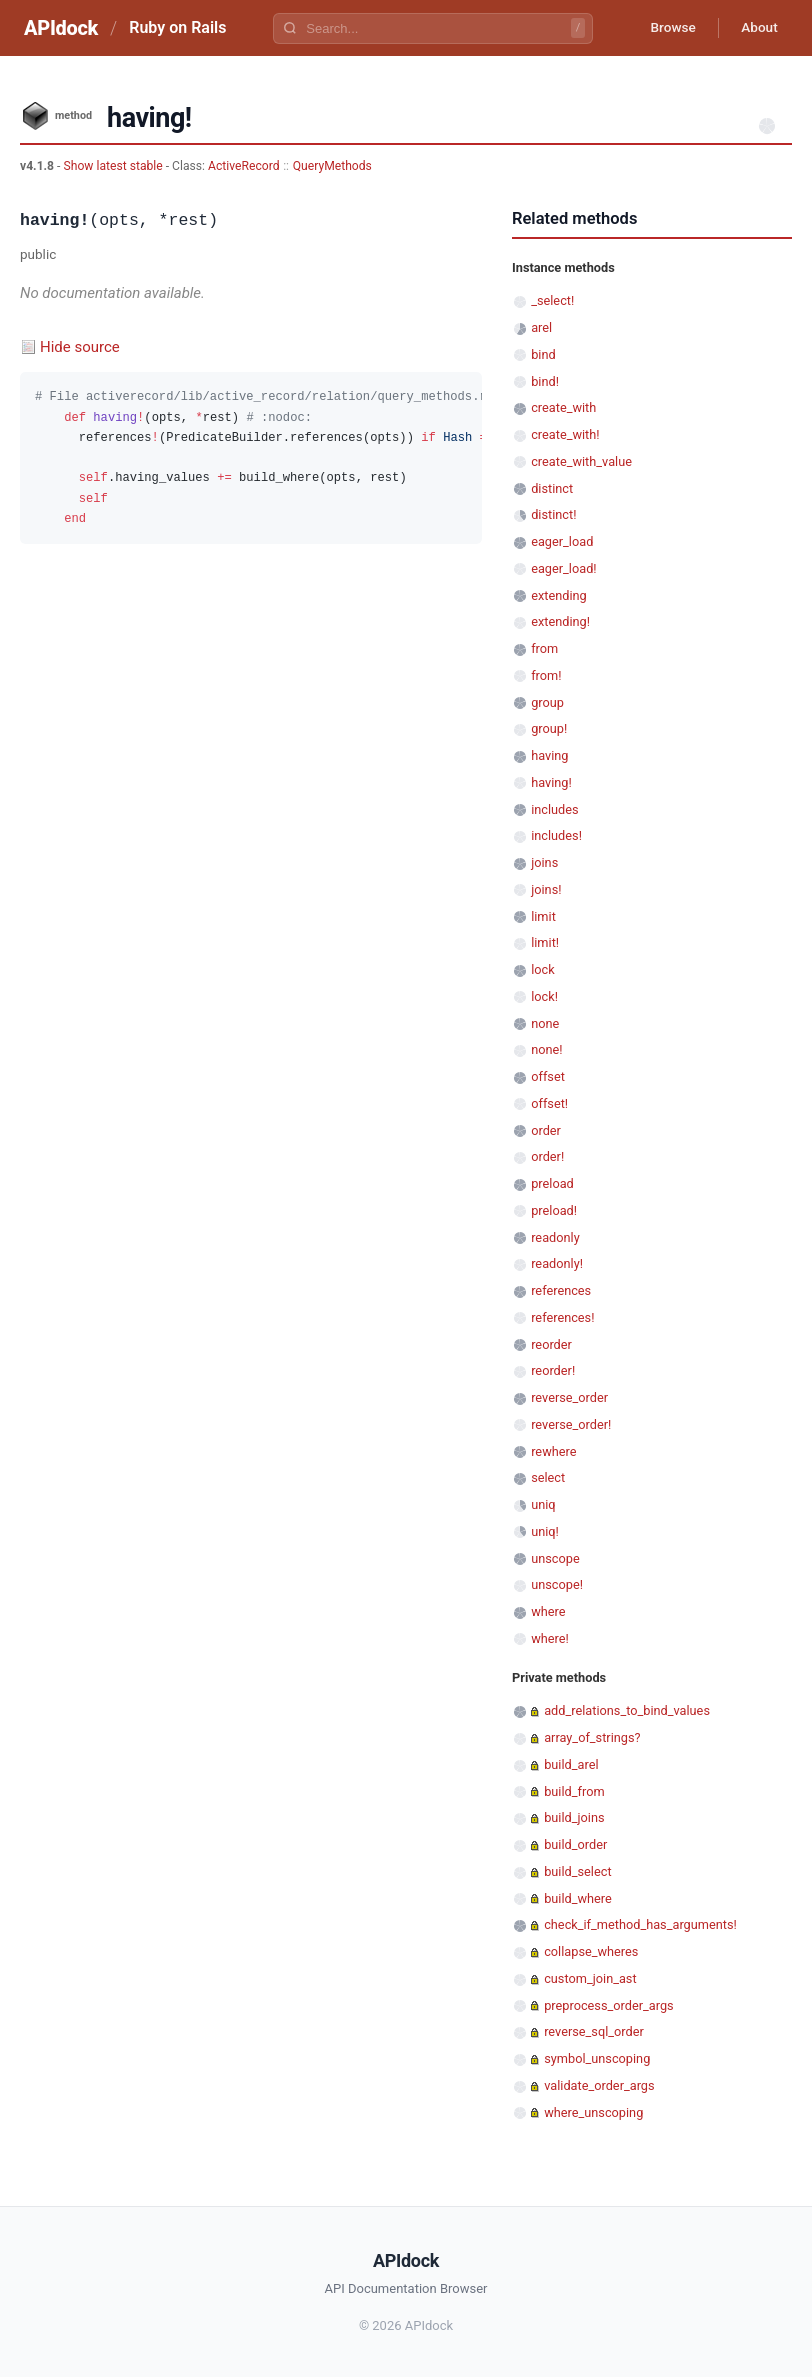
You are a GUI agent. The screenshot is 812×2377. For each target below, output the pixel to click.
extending (559, 595)
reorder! (553, 1370)
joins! (546, 889)
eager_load (562, 541)
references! (562, 1317)
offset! (549, 1103)
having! (551, 782)
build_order (575, 1844)
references (561, 1290)
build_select (577, 1871)
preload (552, 1183)
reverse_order (569, 1397)
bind (543, 354)
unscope (555, 1558)
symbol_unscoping (597, 2058)
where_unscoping (593, 2112)
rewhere (553, 1451)
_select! (552, 300)
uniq (543, 1504)
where (548, 1611)
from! (546, 675)
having (549, 755)
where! (550, 1638)
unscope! (557, 1584)
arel (541, 327)
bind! (545, 381)
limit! (545, 942)
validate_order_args (599, 2085)
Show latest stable (114, 166)
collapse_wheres (591, 1951)
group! (549, 728)
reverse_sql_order (594, 2031)
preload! (554, 1210)
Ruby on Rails (177, 27)
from (544, 648)
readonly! (557, 1263)
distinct (552, 488)
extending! (560, 621)
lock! (544, 996)
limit (543, 916)
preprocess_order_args (608, 2005)
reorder (551, 1344)
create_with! (565, 434)
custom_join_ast (590, 1978)
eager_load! (563, 568)
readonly (555, 1237)
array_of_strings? (592, 1737)
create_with (563, 407)
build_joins (574, 1817)
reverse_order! (571, 1424)
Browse (666, 28)
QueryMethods (332, 166)
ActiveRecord (244, 166)
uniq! (545, 1531)
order (546, 1130)
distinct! (553, 514)
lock (543, 969)
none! (546, 1049)
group (547, 702)
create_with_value (581, 461)
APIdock (61, 28)
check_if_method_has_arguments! (640, 1924)
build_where (578, 1898)
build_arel (571, 1764)
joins (544, 862)
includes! (556, 835)
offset (548, 1076)
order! (547, 1156)
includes (554, 809)
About (757, 28)
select (548, 1477)
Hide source (80, 347)
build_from (574, 1791)
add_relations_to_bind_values (627, 1710)
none (545, 1023)
